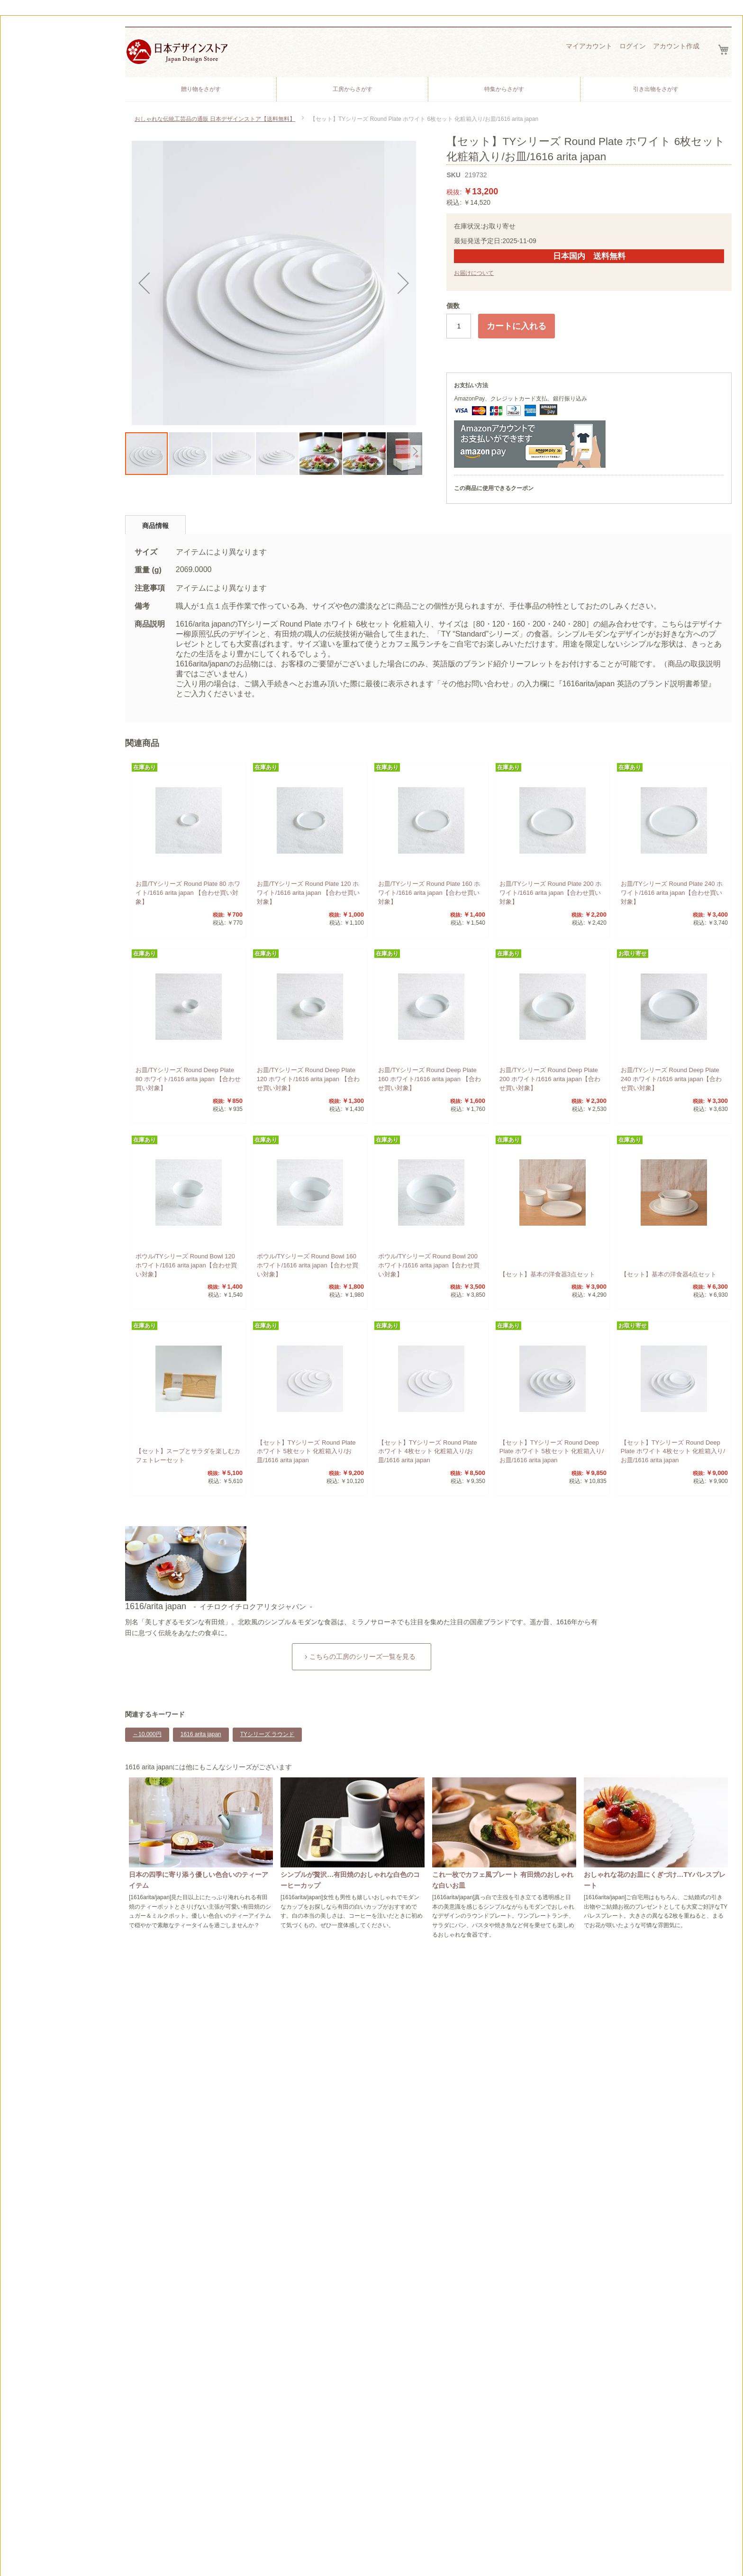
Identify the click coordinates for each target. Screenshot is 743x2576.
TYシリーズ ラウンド (267, 1734)
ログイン (632, 46)
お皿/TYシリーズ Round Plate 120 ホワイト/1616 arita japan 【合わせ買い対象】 (308, 892)
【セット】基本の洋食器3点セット (547, 1274)
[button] (144, 282)
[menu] (428, 89)
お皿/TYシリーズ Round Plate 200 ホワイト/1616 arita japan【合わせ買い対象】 (550, 892)
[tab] (155, 524)
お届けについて (474, 273)
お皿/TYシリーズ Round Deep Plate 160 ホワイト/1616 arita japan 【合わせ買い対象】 (429, 1079)
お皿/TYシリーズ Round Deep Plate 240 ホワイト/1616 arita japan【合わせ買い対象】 (671, 1079)
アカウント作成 (676, 46)
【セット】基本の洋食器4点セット (668, 1274)
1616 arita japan (201, 1734)
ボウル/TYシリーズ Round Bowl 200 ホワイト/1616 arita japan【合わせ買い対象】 (429, 1265)
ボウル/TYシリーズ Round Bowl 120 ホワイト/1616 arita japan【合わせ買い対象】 (186, 1265)
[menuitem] (200, 89)
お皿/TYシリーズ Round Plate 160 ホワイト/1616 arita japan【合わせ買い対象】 (429, 892)
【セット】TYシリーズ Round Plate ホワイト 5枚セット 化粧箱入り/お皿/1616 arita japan (306, 1451)
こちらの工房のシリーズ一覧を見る (362, 1656)
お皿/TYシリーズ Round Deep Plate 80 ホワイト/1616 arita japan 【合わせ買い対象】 (188, 1079)
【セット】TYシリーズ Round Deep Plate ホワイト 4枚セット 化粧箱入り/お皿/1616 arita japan (673, 1451)
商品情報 (155, 525)
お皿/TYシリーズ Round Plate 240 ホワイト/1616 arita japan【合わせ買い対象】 (672, 892)
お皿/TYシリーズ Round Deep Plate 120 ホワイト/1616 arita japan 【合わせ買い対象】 (308, 1079)
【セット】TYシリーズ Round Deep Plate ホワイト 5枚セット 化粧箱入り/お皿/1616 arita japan (551, 1451)
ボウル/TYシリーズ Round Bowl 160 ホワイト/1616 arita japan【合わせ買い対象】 (307, 1265)
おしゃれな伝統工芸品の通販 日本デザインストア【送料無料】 (215, 119)
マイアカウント (589, 46)
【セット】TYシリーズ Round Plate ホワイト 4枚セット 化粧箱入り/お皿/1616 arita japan (427, 1451)
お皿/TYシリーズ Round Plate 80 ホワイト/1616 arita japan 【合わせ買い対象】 (188, 892)
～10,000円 (147, 1734)
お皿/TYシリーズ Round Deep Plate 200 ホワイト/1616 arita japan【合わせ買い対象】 (549, 1079)
